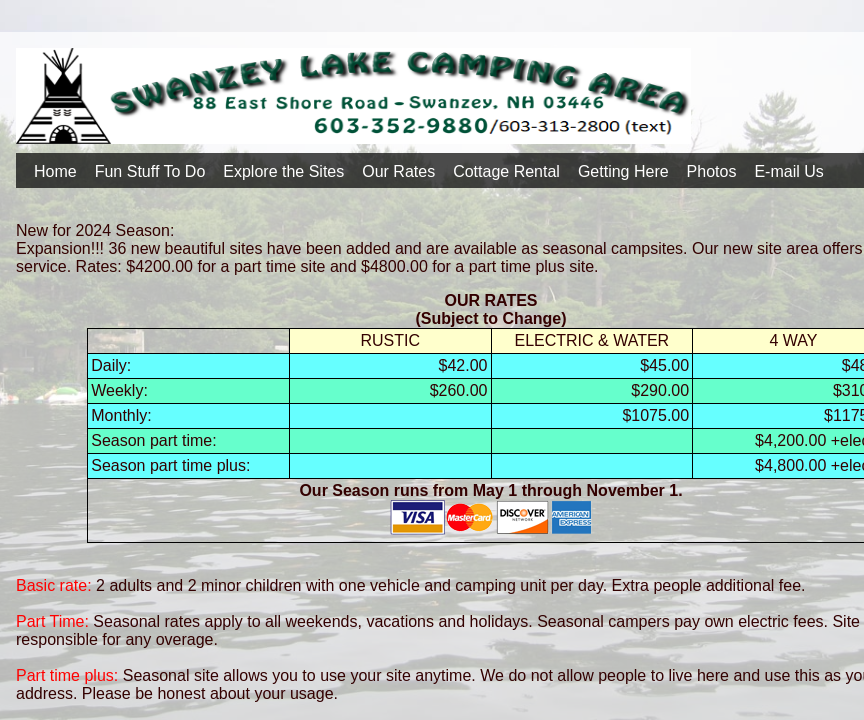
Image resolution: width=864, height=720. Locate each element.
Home (55, 171)
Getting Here (623, 171)
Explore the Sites (283, 171)
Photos (712, 171)
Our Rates (398, 171)
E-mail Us (788, 171)
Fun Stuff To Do (150, 171)
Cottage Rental (506, 171)
